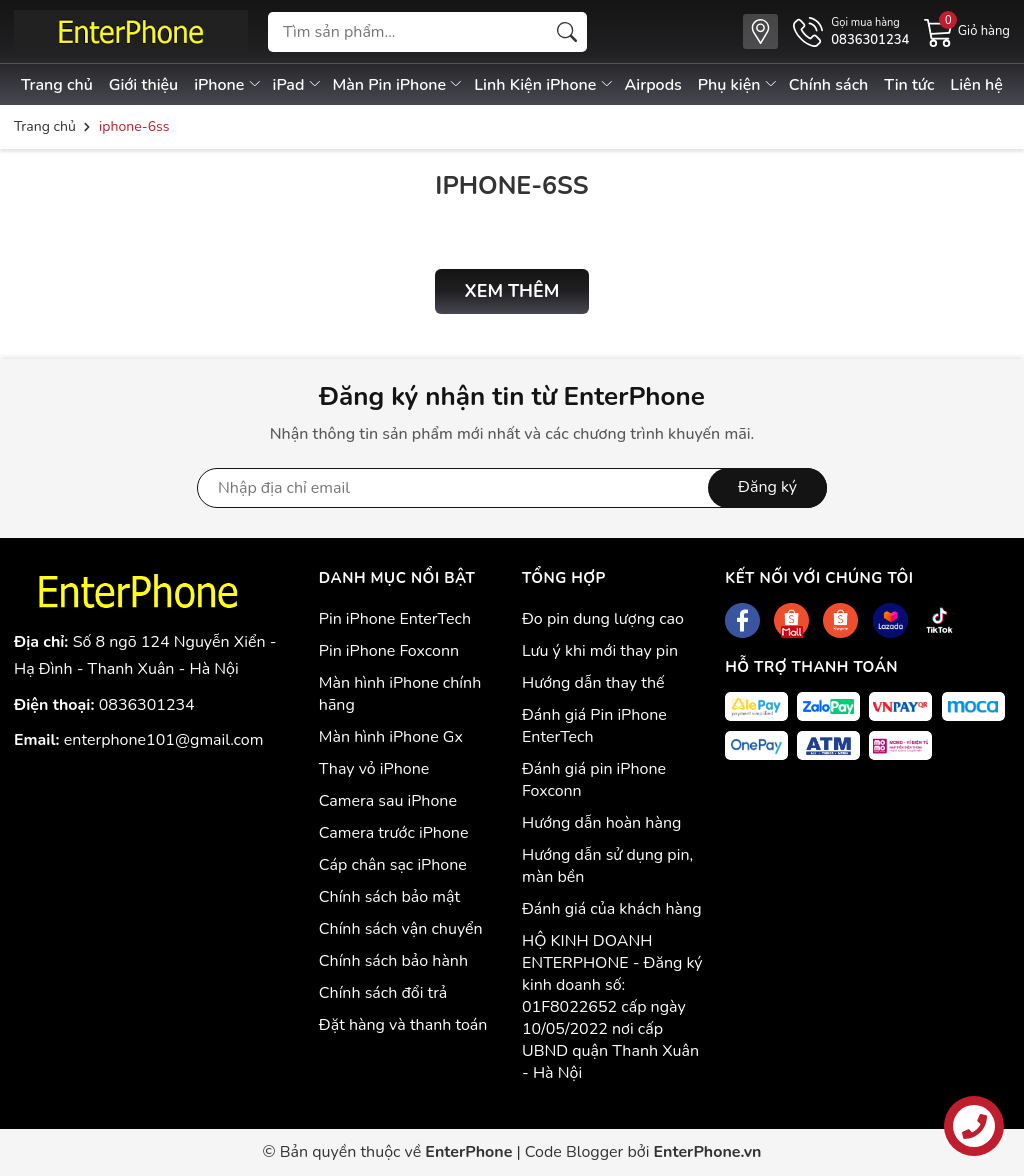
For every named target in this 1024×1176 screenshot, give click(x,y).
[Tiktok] (939, 620)
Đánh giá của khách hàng (612, 909)
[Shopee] (791, 620)
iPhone (228, 85)
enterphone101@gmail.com (164, 740)
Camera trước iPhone (394, 833)
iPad (298, 85)
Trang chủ (57, 85)
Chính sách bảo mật (389, 897)
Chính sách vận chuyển (401, 929)
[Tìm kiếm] (567, 32)
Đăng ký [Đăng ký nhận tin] (767, 487)
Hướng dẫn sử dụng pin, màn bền (607, 866)
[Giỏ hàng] (967, 31)
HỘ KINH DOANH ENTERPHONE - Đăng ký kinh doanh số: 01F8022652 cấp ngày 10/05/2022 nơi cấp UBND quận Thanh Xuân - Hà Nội (612, 1007)
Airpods (653, 85)
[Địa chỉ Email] (512, 488)
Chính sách (829, 85)
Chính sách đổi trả (383, 993)
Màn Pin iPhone (399, 85)
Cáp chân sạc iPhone (393, 865)
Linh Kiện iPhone (544, 85)
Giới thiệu (144, 85)
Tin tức (909, 85)
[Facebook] (742, 620)
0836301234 (147, 705)
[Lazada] (890, 620)
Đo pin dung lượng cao (603, 619)
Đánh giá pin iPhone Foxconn (594, 780)
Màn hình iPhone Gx (391, 737)
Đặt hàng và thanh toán (403, 1025)
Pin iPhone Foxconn (389, 651)
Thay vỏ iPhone (374, 769)
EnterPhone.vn (707, 1152)
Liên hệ (976, 85)
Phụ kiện (738, 85)
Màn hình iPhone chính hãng (400, 694)
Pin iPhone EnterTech (395, 619)
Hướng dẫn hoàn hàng (601, 823)
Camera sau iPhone (388, 801)
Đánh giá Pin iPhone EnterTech (594, 726)
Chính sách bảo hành (393, 961)
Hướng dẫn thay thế (593, 683)
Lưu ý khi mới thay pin (600, 651)
